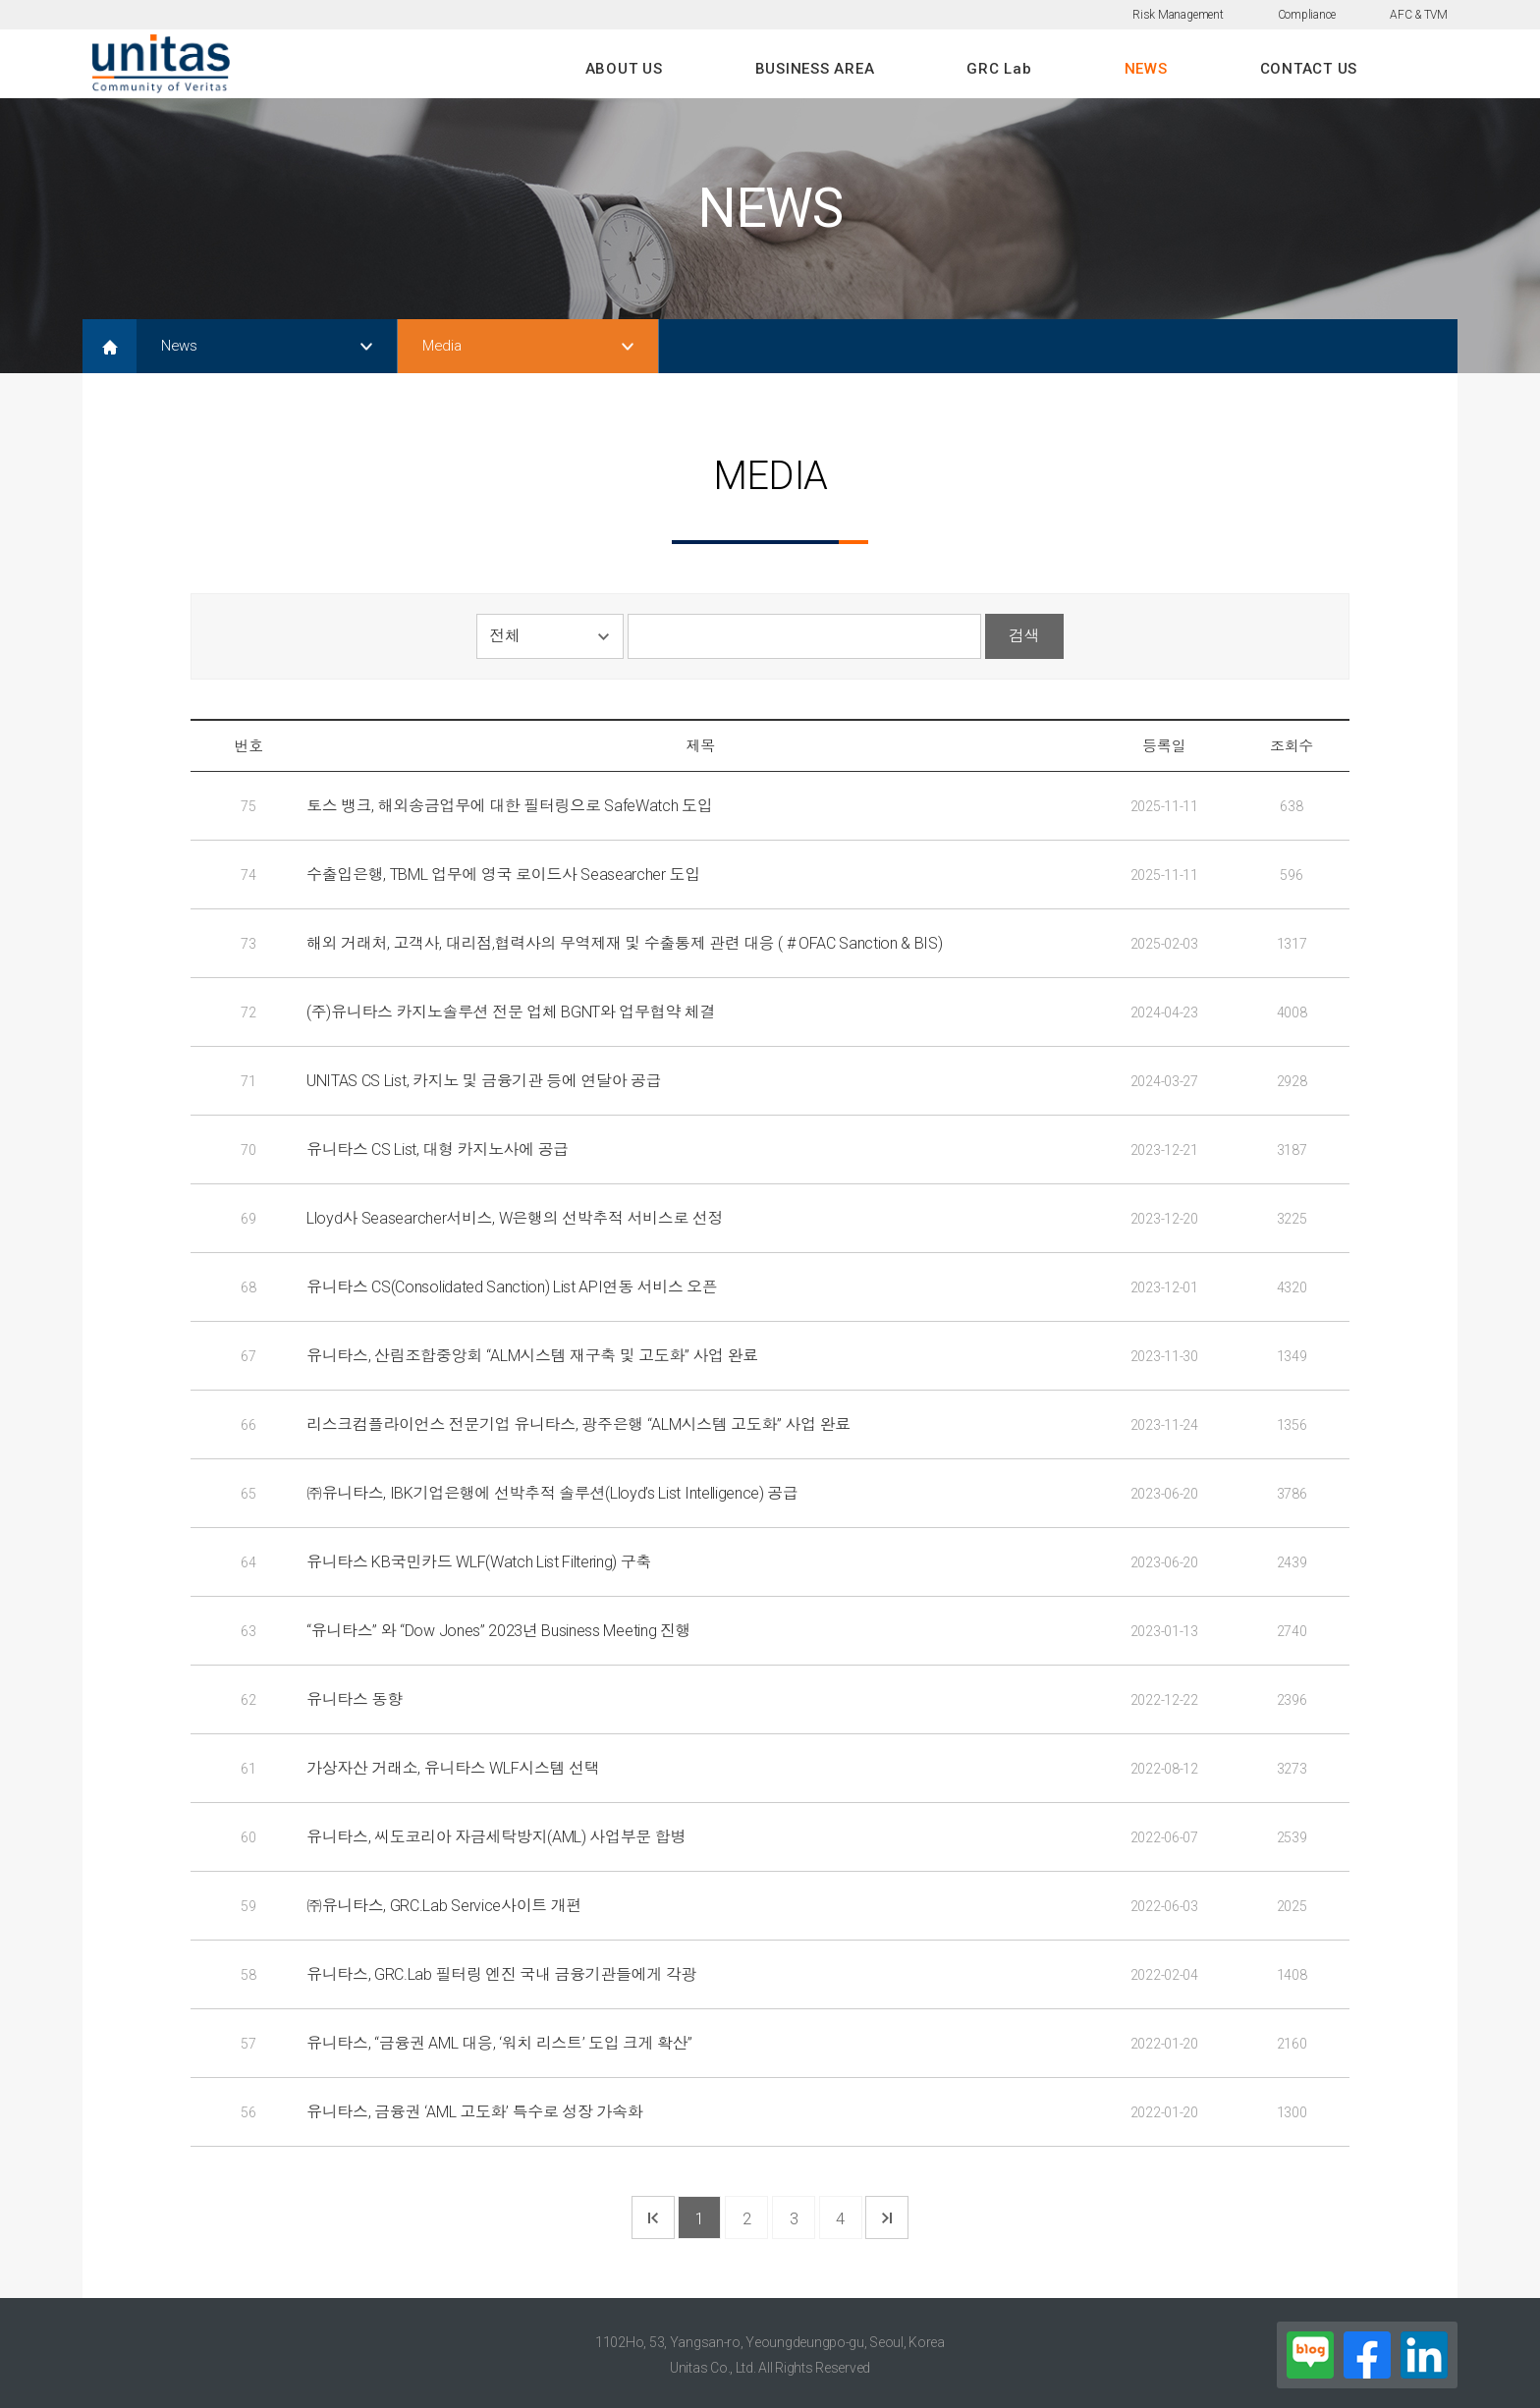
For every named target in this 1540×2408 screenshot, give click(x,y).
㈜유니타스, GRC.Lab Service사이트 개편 (443, 1905)
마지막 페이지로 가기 (886, 2217)
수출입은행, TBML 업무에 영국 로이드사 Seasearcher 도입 (503, 874)
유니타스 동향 (354, 1699)
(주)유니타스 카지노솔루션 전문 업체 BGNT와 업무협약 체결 (510, 1012)
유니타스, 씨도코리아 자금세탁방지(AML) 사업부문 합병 (496, 1837)
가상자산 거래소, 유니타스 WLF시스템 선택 (452, 1768)
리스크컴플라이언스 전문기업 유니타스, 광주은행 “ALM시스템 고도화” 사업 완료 (578, 1424)
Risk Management (1177, 15)
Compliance (1307, 15)
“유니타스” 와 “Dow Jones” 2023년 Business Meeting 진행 (498, 1630)
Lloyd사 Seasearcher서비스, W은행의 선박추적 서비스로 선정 (514, 1218)
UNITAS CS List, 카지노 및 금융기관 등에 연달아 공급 (483, 1080)
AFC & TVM (1419, 15)
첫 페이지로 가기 (653, 2217)
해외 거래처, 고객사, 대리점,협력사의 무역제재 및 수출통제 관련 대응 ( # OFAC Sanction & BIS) (624, 943)
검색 (1024, 636)
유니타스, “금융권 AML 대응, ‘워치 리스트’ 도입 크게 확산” (499, 2043)
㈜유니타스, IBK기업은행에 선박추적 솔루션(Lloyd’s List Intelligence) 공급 (552, 1493)
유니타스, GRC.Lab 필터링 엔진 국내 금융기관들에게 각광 (501, 1974)
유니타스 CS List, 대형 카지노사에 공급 (437, 1149)
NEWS (1146, 69)
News (179, 346)
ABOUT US (624, 69)
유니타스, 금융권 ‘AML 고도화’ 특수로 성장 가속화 (474, 2112)
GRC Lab (998, 69)
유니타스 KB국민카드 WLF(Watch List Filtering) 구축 (478, 1562)
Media (442, 346)
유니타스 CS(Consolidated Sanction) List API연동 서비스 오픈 (512, 1287)
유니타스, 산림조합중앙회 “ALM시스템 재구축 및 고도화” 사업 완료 (532, 1355)
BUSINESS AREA (815, 69)
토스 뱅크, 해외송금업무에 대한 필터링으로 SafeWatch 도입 (509, 805)
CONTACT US (1309, 69)
